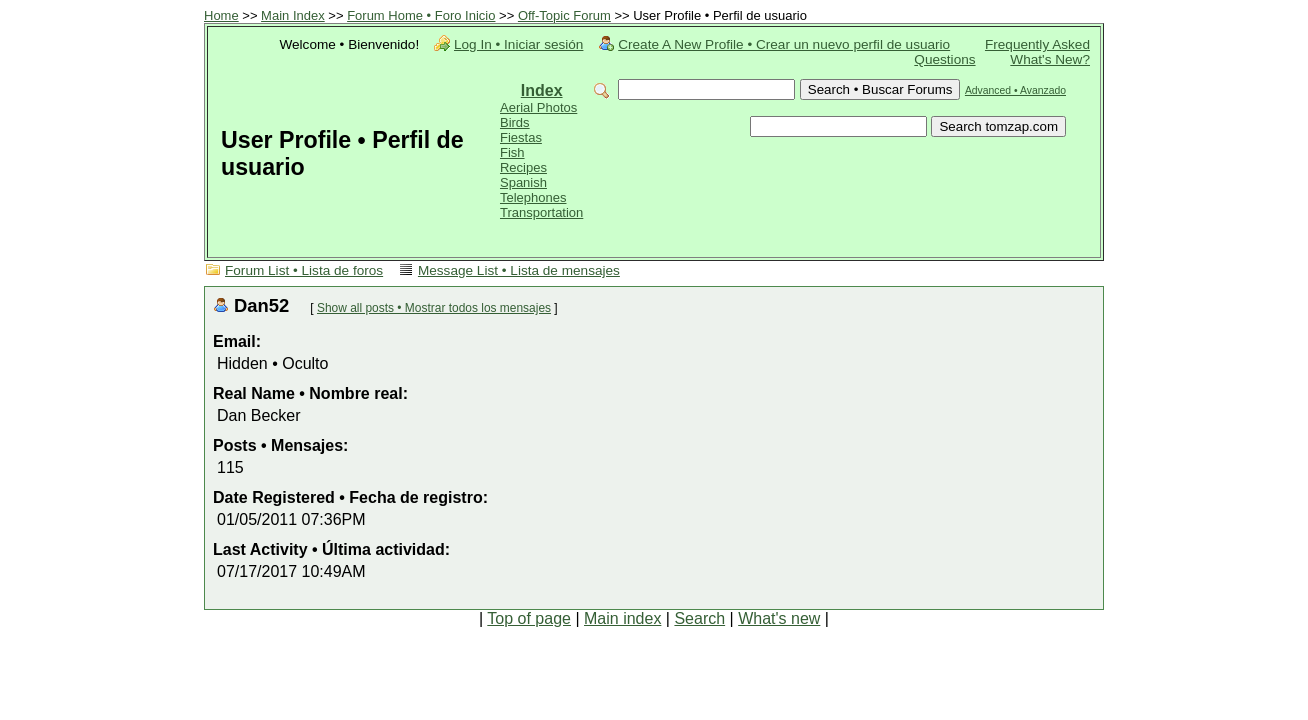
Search (699, 618)
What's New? (1050, 59)
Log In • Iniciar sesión (518, 44)
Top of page (529, 618)
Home (221, 15)
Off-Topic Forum (564, 15)
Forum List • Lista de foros (304, 270)
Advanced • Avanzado (1015, 90)
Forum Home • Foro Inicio (421, 15)
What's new (779, 618)
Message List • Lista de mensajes (519, 270)
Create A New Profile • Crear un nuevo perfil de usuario (784, 44)
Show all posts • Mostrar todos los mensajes (434, 308)
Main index (622, 618)
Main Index (293, 15)
